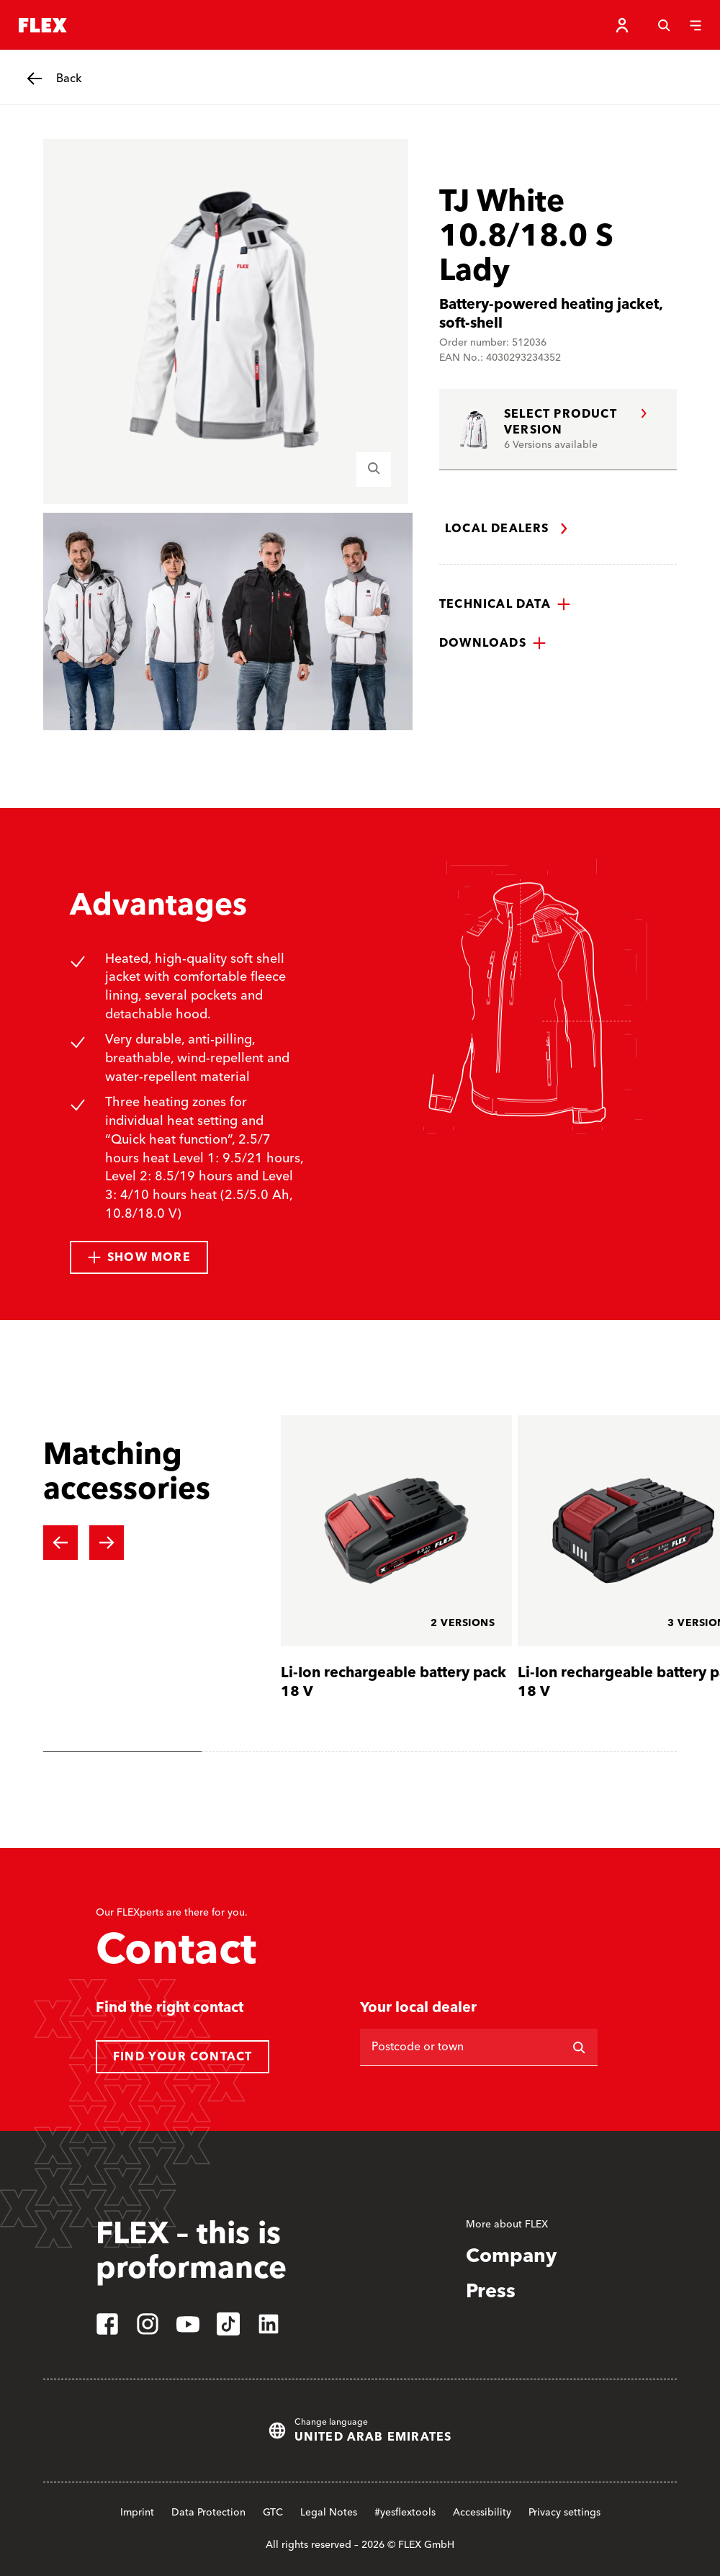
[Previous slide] (60, 1542)
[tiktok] (228, 2324)
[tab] (122, 1751)
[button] (505, 604)
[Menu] (695, 25)
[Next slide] (106, 1542)
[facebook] (107, 2324)
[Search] (664, 25)
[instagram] (147, 2324)
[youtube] (188, 2324)
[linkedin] (268, 2324)
